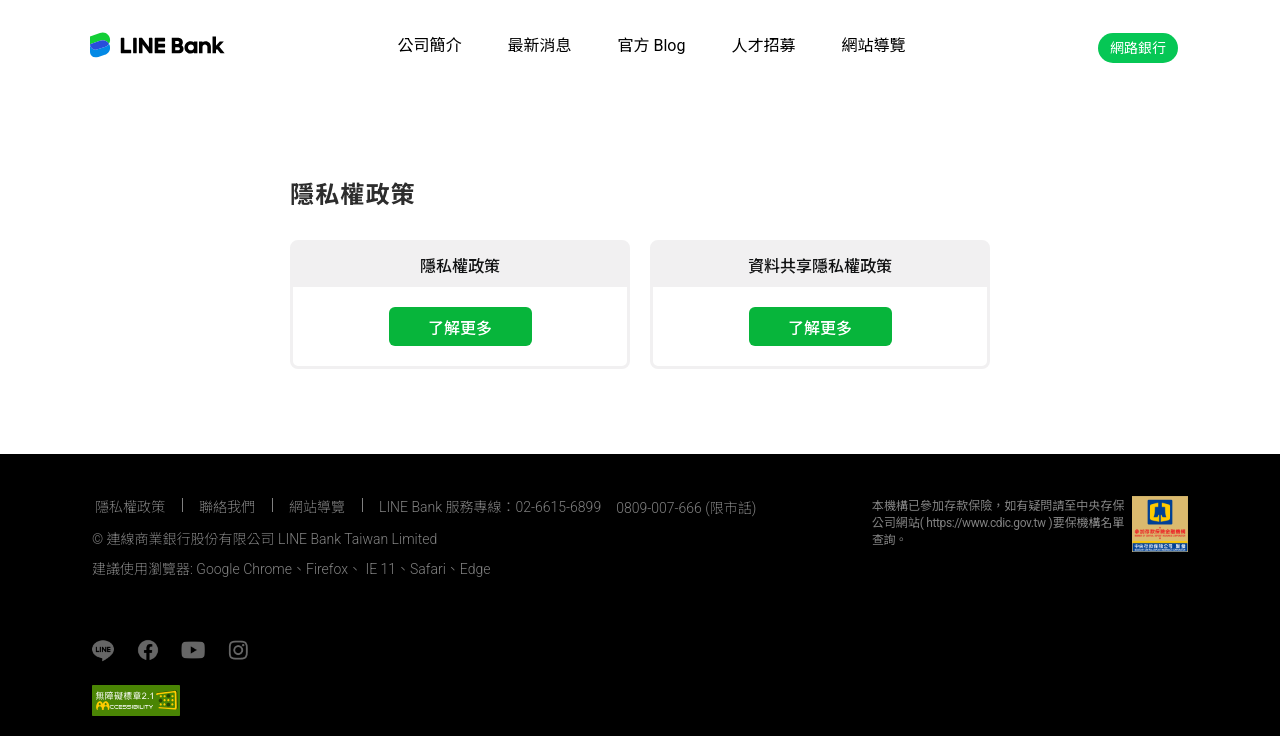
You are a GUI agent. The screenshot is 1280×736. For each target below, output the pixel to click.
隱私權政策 (130, 507)
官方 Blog (652, 45)
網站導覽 (873, 45)
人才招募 (763, 45)
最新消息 (540, 45)
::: (99, 476)
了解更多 (460, 328)
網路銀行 (1138, 48)
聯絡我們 (227, 507)
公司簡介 (429, 45)
